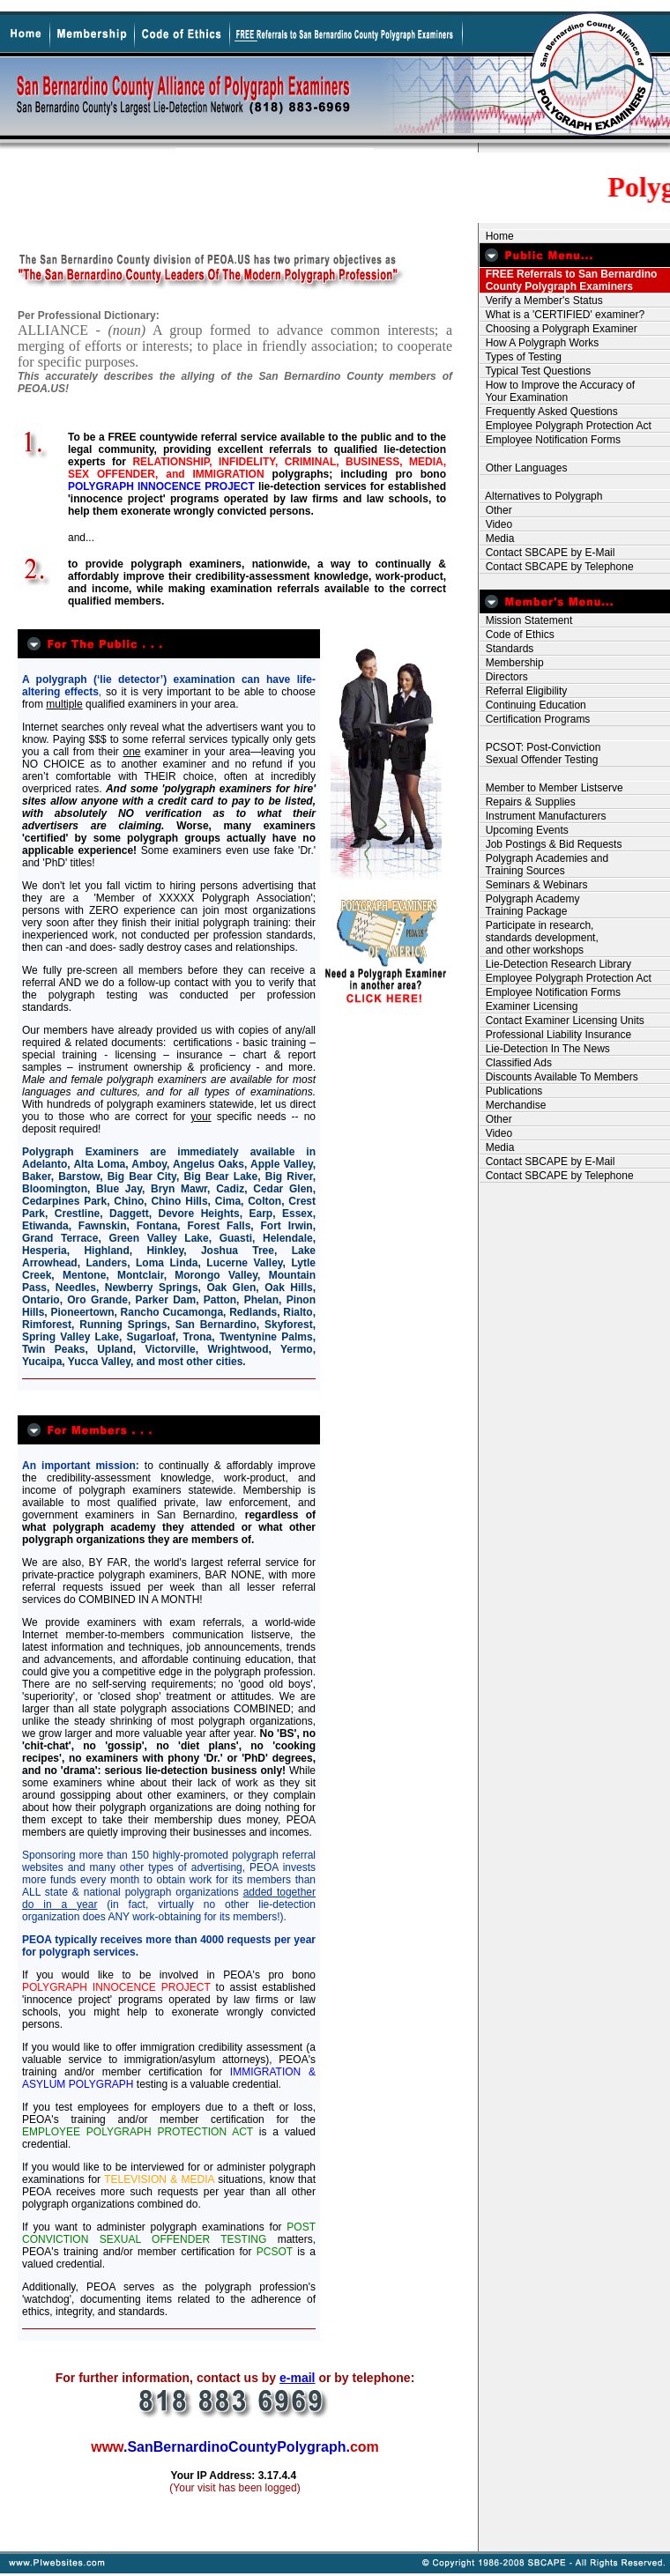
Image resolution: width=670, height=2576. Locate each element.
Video (496, 524)
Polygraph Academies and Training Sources (544, 864)
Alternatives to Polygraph (541, 496)
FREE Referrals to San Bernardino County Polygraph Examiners (568, 280)
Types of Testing (521, 357)
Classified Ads (516, 1063)
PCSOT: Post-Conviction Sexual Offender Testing (540, 753)
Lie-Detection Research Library (555, 964)
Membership (512, 663)
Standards (506, 648)
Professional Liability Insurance (555, 1034)
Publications (511, 1091)
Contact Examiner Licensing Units (562, 1020)
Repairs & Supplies (528, 802)
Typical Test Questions (535, 371)
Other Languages (523, 468)
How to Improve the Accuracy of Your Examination (557, 391)
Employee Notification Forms (550, 440)
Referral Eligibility (523, 691)
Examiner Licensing (528, 1006)
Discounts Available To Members (559, 1077)
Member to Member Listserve (551, 788)
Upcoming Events (524, 830)
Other (496, 510)
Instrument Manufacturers (543, 816)
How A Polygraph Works (539, 343)
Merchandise (513, 1105)
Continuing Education (533, 705)
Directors (504, 677)
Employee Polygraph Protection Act (565, 425)
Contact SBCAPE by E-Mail (547, 552)
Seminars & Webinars (534, 885)
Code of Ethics (517, 634)
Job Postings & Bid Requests (551, 844)
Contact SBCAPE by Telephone (557, 566)
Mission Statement (526, 620)
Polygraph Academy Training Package (529, 905)
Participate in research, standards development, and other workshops (539, 937)
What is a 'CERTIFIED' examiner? (562, 314)
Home (497, 236)
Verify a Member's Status (541, 300)
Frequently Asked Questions (549, 411)
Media (497, 538)
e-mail (297, 2378)
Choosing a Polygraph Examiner (558, 329)
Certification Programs (535, 719)
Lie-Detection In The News (545, 1049)
